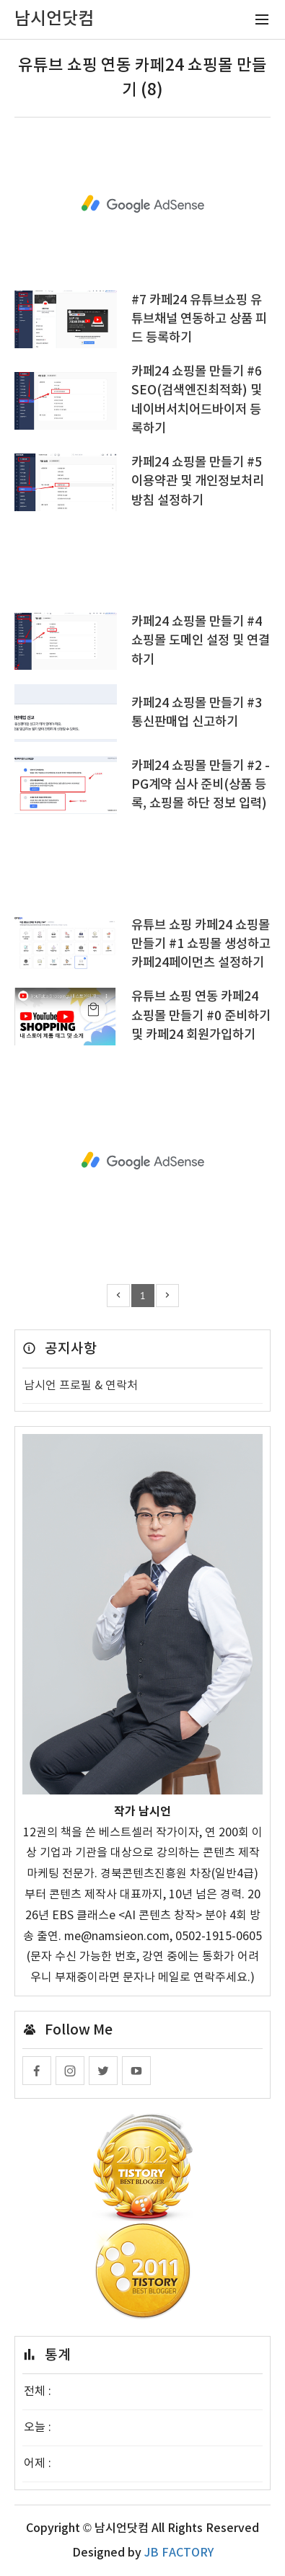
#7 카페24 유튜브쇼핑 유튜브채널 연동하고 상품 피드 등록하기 (199, 319)
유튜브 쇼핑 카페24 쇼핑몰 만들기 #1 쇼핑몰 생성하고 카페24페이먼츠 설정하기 (201, 944)
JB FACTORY (179, 2552)
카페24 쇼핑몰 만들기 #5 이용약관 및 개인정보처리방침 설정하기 (197, 481)
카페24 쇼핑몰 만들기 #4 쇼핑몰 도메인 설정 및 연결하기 (200, 641)
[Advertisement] (142, 204)
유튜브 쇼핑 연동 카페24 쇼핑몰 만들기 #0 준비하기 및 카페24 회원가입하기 (201, 1016)
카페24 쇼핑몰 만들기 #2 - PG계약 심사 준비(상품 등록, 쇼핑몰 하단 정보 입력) (200, 785)
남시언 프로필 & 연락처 (81, 1385)
